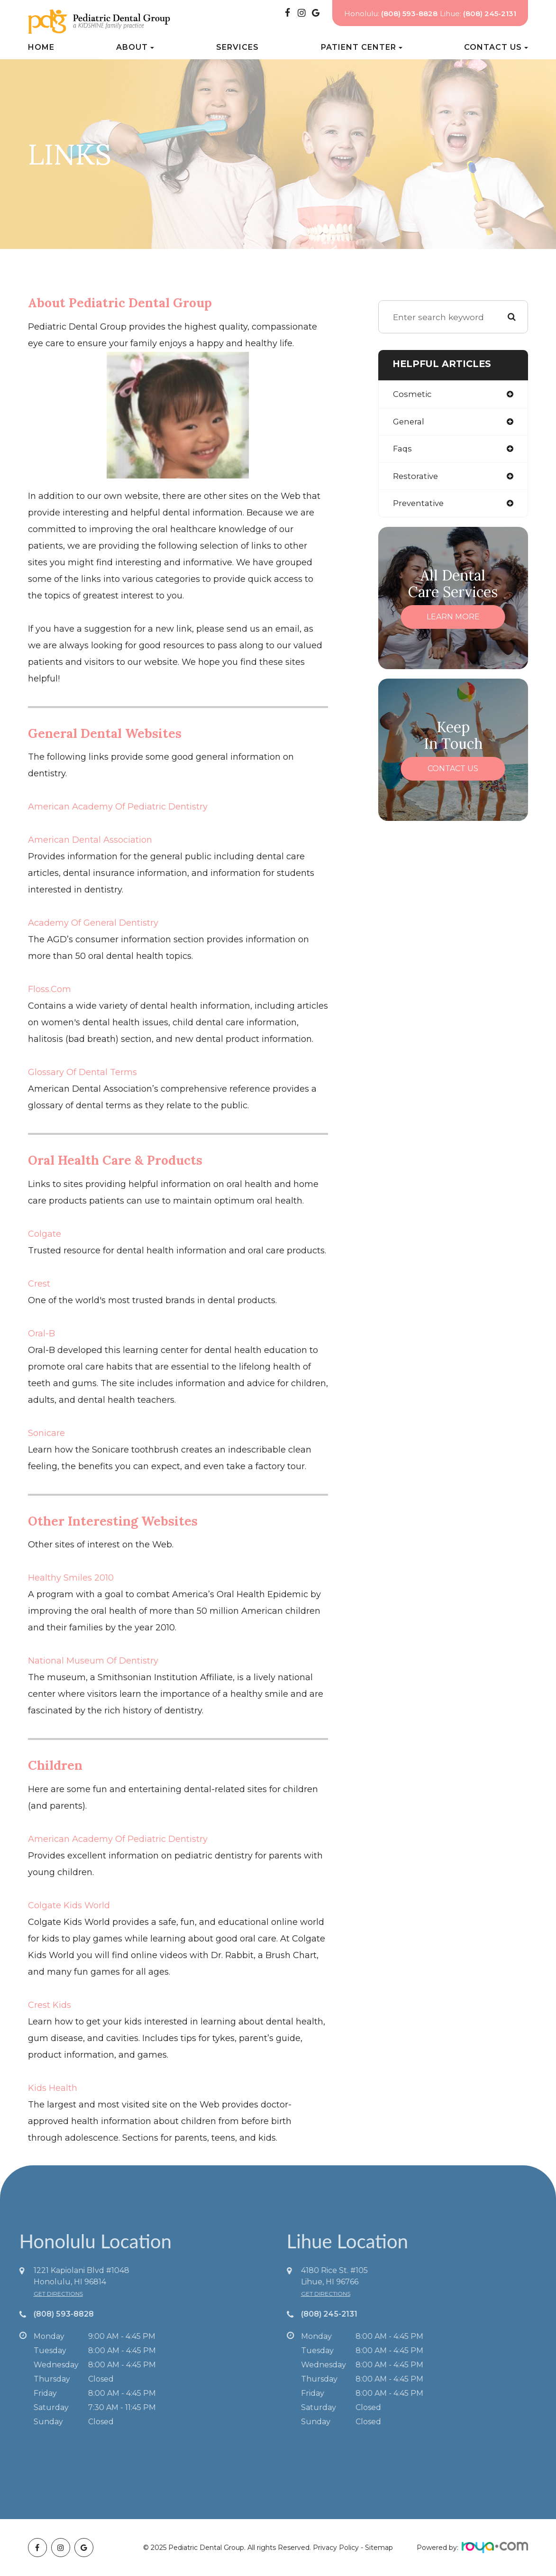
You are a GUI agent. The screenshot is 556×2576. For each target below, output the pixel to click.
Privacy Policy (336, 2547)
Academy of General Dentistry (93, 923)
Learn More (453, 619)
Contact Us (453, 770)
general (409, 422)
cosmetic (412, 394)
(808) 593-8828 (39, 2313)
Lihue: (478, 13)
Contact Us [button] (496, 47)
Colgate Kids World (69, 1905)
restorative (416, 478)
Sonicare (46, 1433)
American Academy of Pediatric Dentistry (118, 806)
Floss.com (49, 989)
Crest (39, 1284)
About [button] (135, 47)
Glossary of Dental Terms (82, 1072)
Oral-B (41, 1333)
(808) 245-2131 (354, 2313)
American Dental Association (90, 840)
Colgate (44, 1234)
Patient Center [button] (361, 47)
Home (41, 47)
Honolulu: (391, 13)
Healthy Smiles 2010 (71, 1578)
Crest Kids (49, 2005)
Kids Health (52, 2088)
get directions (33, 2293)
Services (237, 47)
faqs (403, 450)
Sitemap (379, 2547)
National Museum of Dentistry (93, 1661)
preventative (419, 505)
